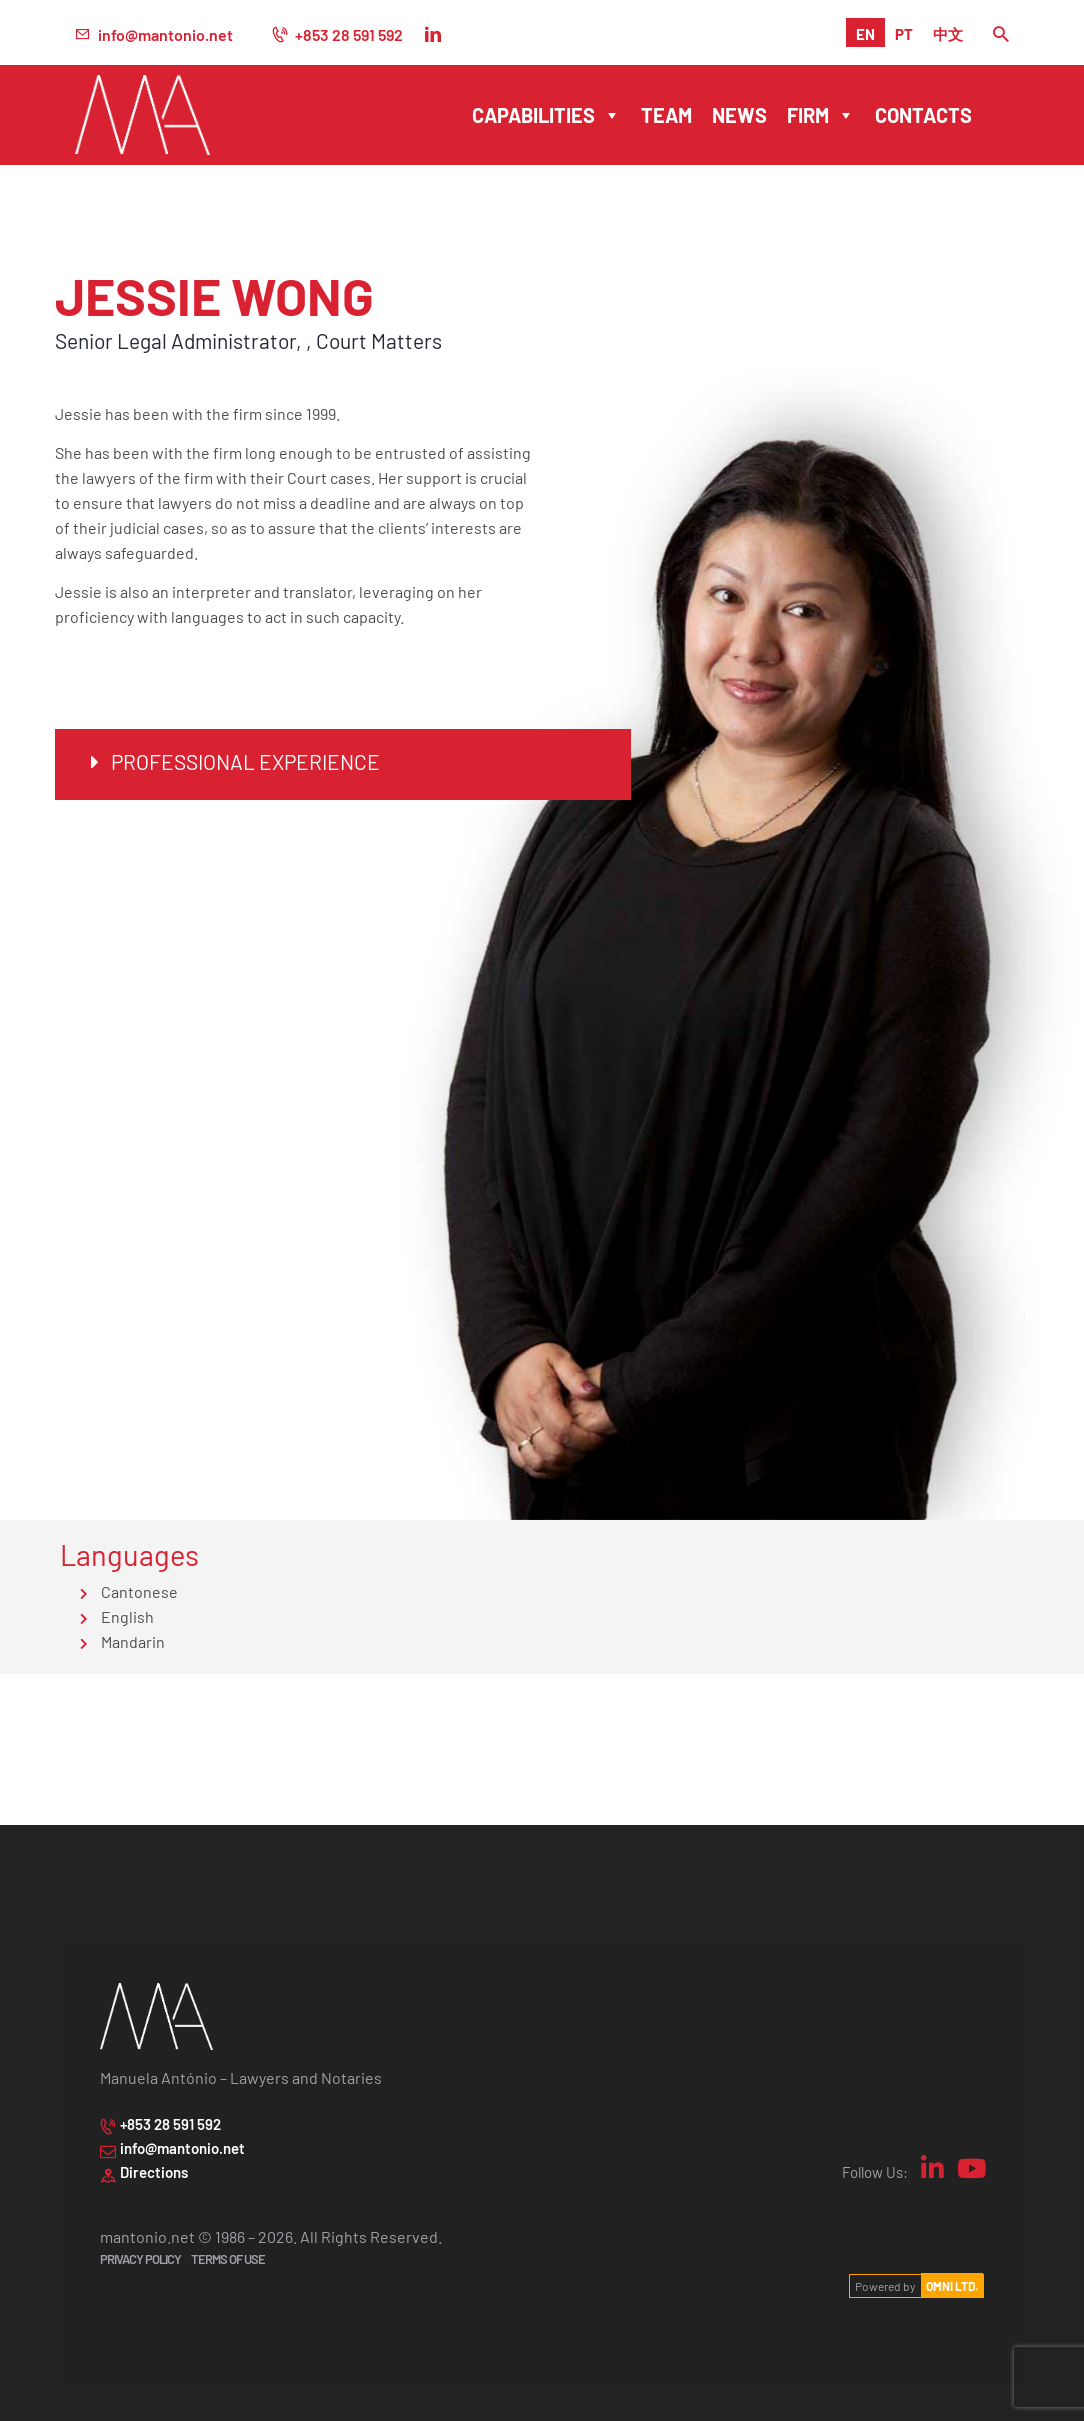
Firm (821, 115)
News (739, 114)
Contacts (923, 114)
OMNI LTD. (952, 2286)
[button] (343, 764)
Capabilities (546, 115)
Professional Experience (245, 760)
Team (666, 114)
